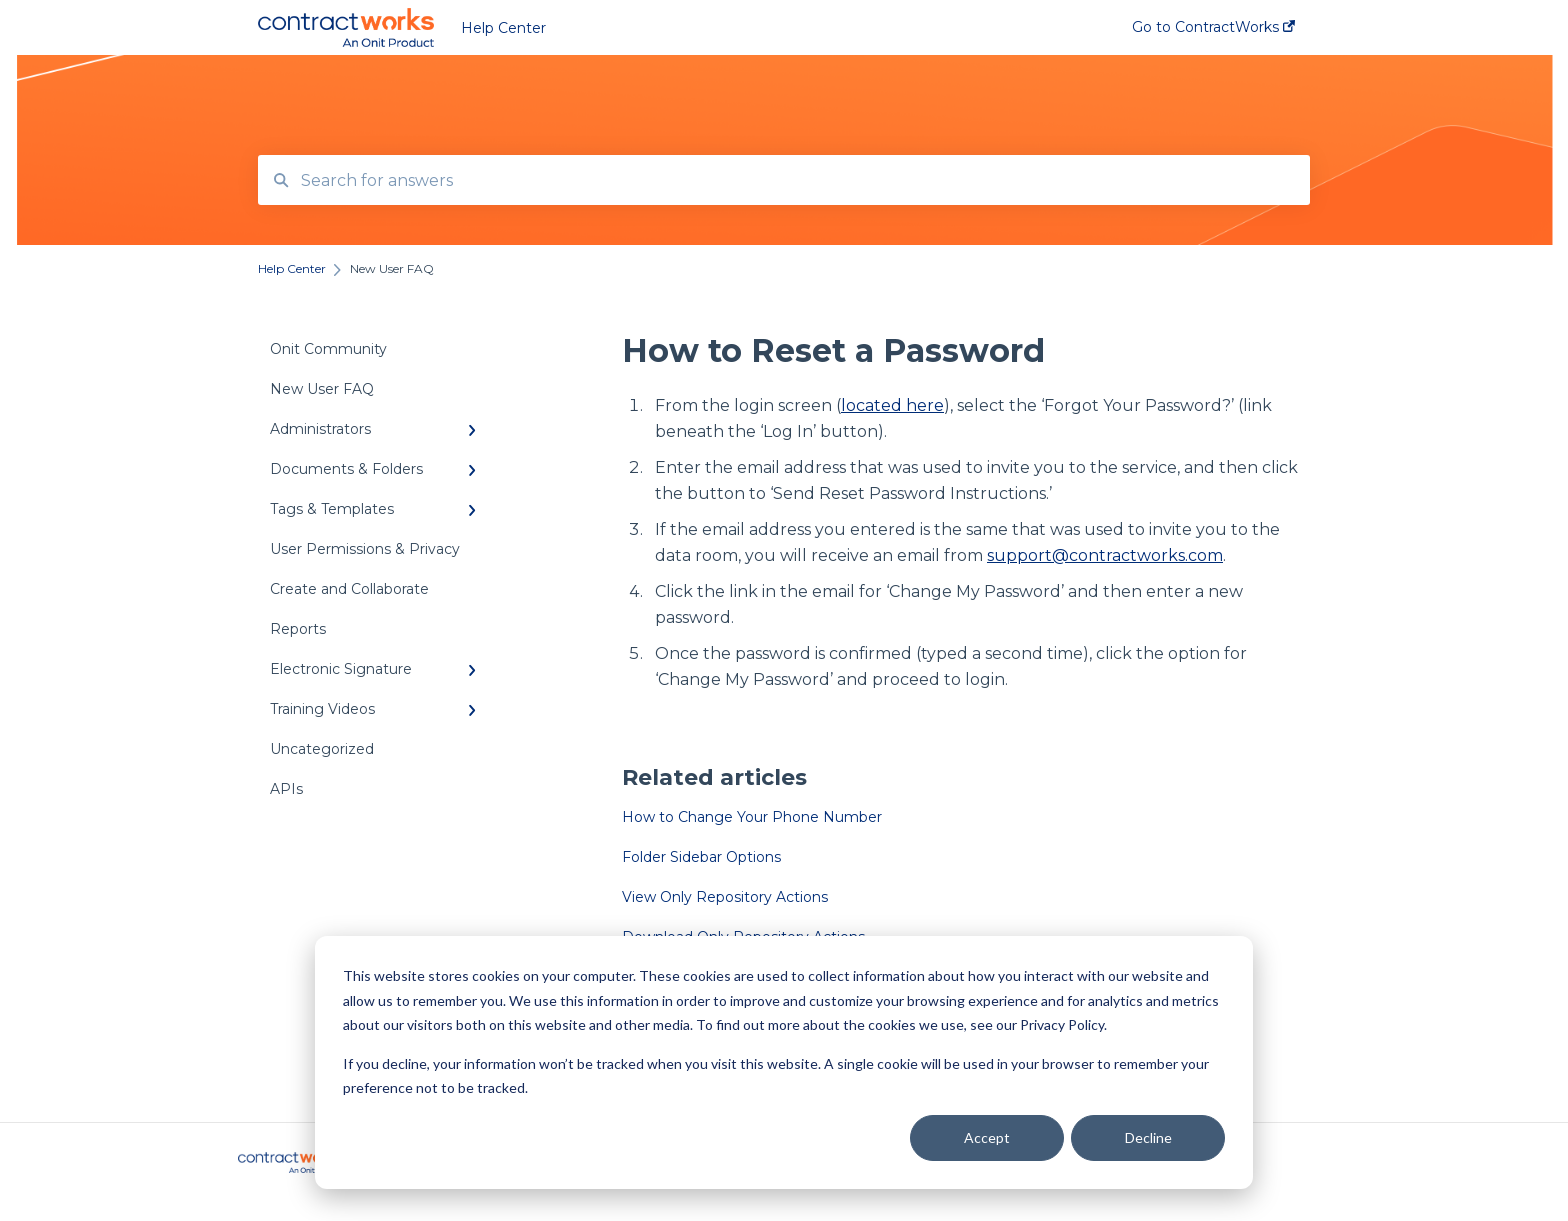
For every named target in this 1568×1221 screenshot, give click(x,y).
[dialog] (784, 1062)
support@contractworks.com (1105, 555)
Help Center (503, 28)
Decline (1148, 1137)
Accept (987, 1137)
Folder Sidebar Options (701, 857)
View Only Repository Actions (725, 897)
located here (892, 405)
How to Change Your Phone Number (752, 817)
